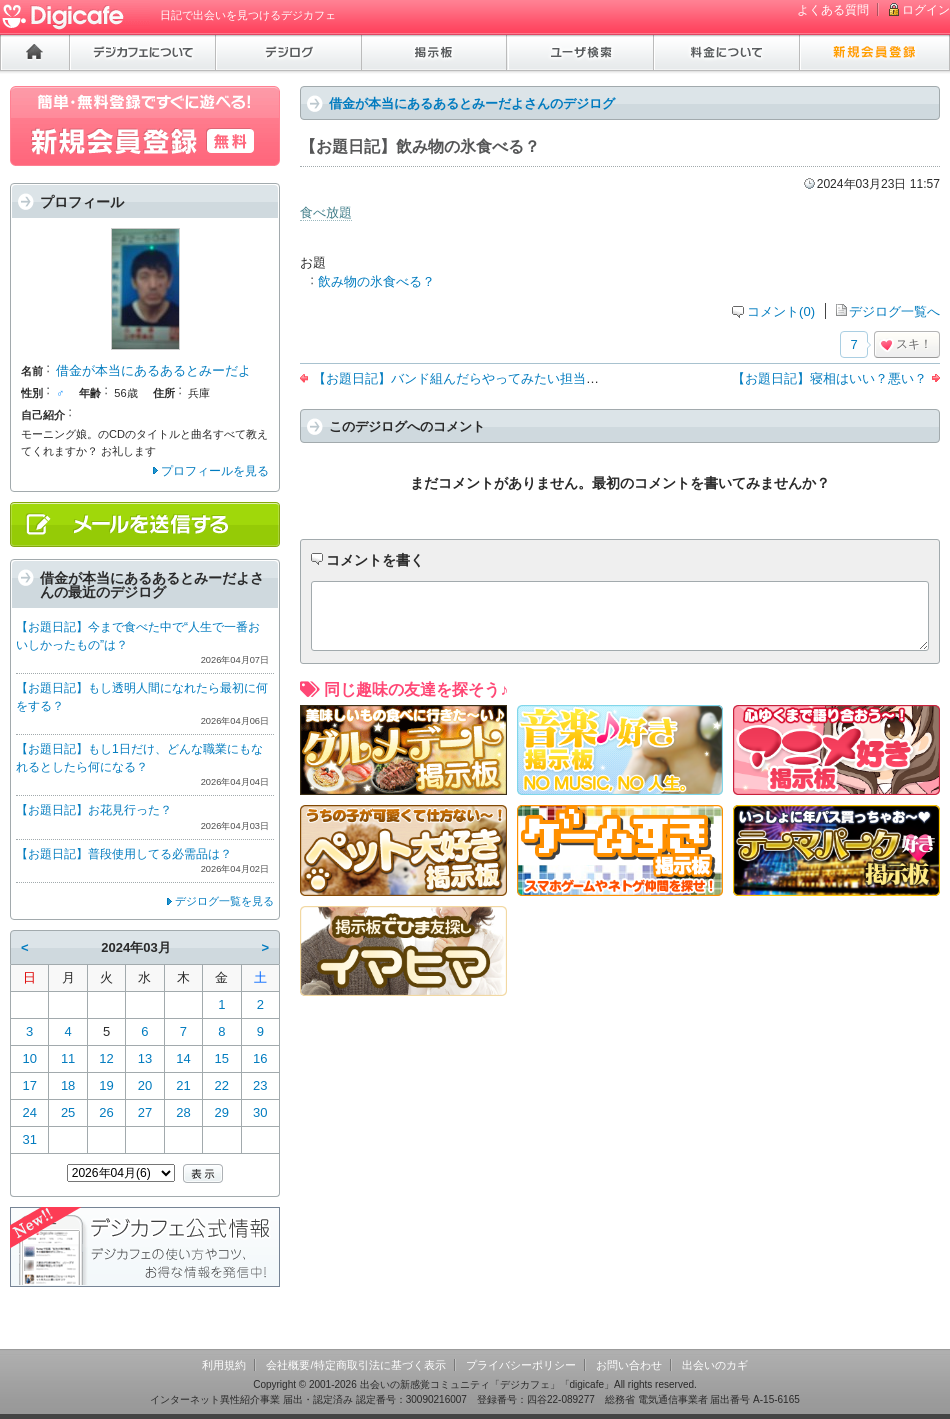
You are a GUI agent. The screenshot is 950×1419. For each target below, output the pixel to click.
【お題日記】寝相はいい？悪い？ (829, 378)
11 (68, 1058)
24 (29, 1112)
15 (222, 1058)
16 (260, 1058)
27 (145, 1112)
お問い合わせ (629, 1365)
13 (145, 1058)
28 (183, 1112)
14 (183, 1058)
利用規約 (224, 1365)
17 (29, 1085)
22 (222, 1085)
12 (106, 1058)
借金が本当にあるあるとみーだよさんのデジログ (472, 103)
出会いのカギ (715, 1365)
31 (29, 1139)
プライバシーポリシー (521, 1365)
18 (68, 1085)
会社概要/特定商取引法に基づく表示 (355, 1365)
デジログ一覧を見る (224, 901)
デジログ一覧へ (894, 311)
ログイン (926, 10)
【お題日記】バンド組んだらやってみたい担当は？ (462, 378)
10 (29, 1058)
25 (68, 1112)
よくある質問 (833, 10)
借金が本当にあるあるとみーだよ (153, 370)
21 (183, 1085)
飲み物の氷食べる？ (376, 281)
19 (106, 1085)
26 (106, 1112)
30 (260, 1112)
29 (222, 1112)
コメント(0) (781, 311)
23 (260, 1085)
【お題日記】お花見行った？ (94, 810)
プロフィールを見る (215, 471)
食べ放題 (326, 212)
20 (145, 1085)
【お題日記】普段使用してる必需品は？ (124, 854)
